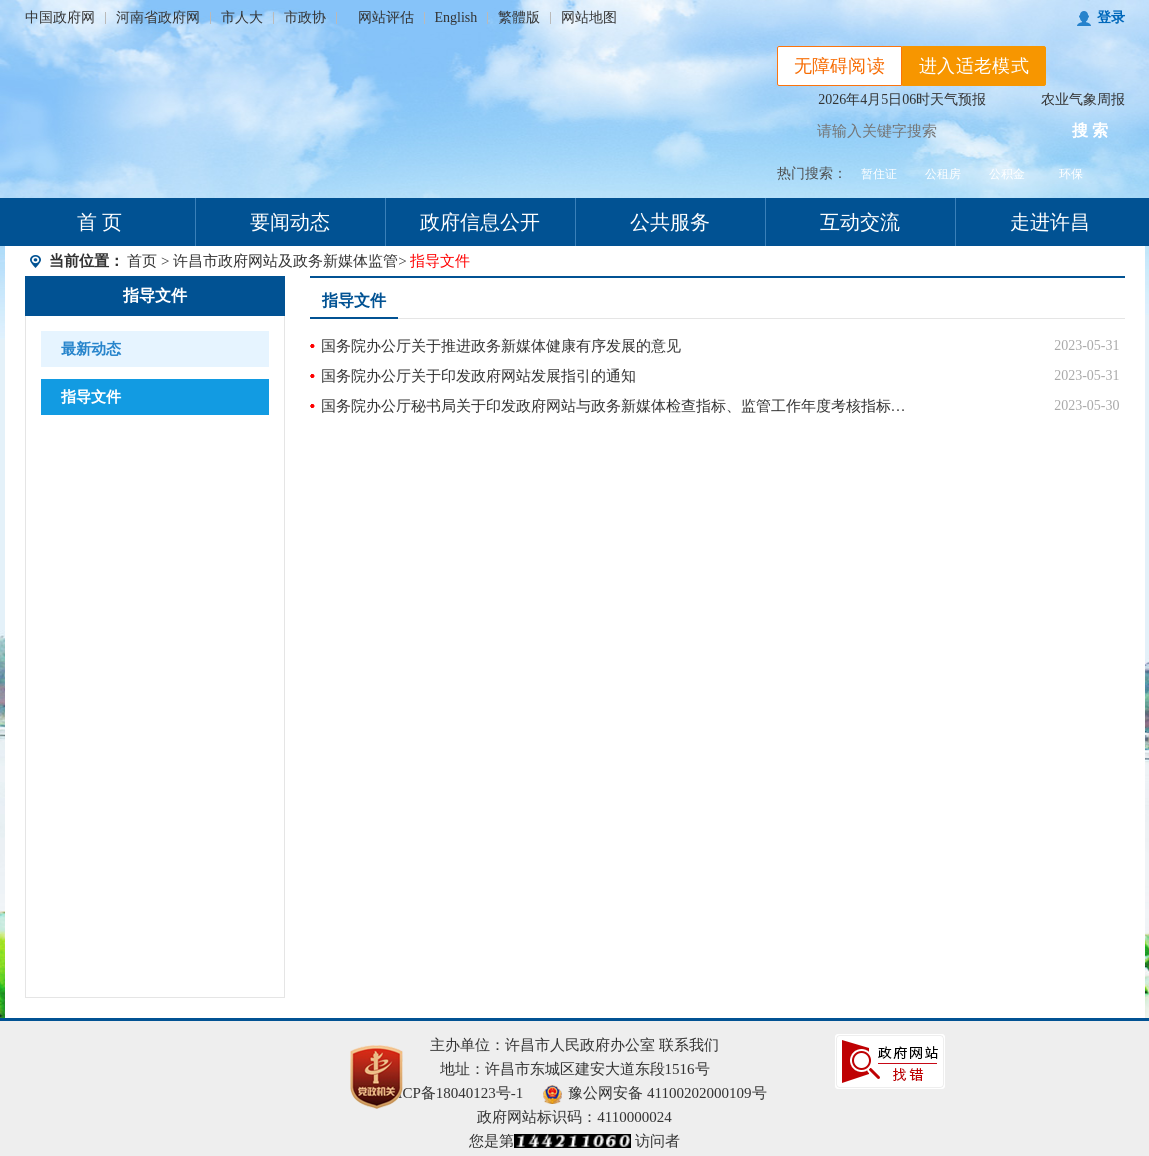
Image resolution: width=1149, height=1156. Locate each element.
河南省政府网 (158, 17)
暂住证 (879, 174)
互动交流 (860, 222)
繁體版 (519, 17)
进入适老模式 (974, 66)
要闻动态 (290, 222)
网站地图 (589, 17)
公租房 (943, 174)
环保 (1071, 174)
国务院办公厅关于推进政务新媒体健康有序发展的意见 (501, 346)
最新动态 (91, 349)
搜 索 (1090, 130)
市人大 (242, 17)
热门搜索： (812, 173)
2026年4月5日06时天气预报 (902, 99)
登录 (1111, 17)
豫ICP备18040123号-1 (452, 1093)
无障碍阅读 (840, 66)
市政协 (305, 17)
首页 (142, 261)
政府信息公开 (480, 222)
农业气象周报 (1083, 99)
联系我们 (689, 1045)
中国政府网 (60, 17)
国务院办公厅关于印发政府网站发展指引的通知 (478, 376)
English (456, 17)
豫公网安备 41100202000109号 (654, 1093)
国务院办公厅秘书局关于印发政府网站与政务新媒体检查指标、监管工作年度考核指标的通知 (620, 406)
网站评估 (386, 17)
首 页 (99, 222)
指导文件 (155, 295)
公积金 (1007, 174)
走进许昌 (1050, 222)
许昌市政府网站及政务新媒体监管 (285, 261)
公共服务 (670, 222)
